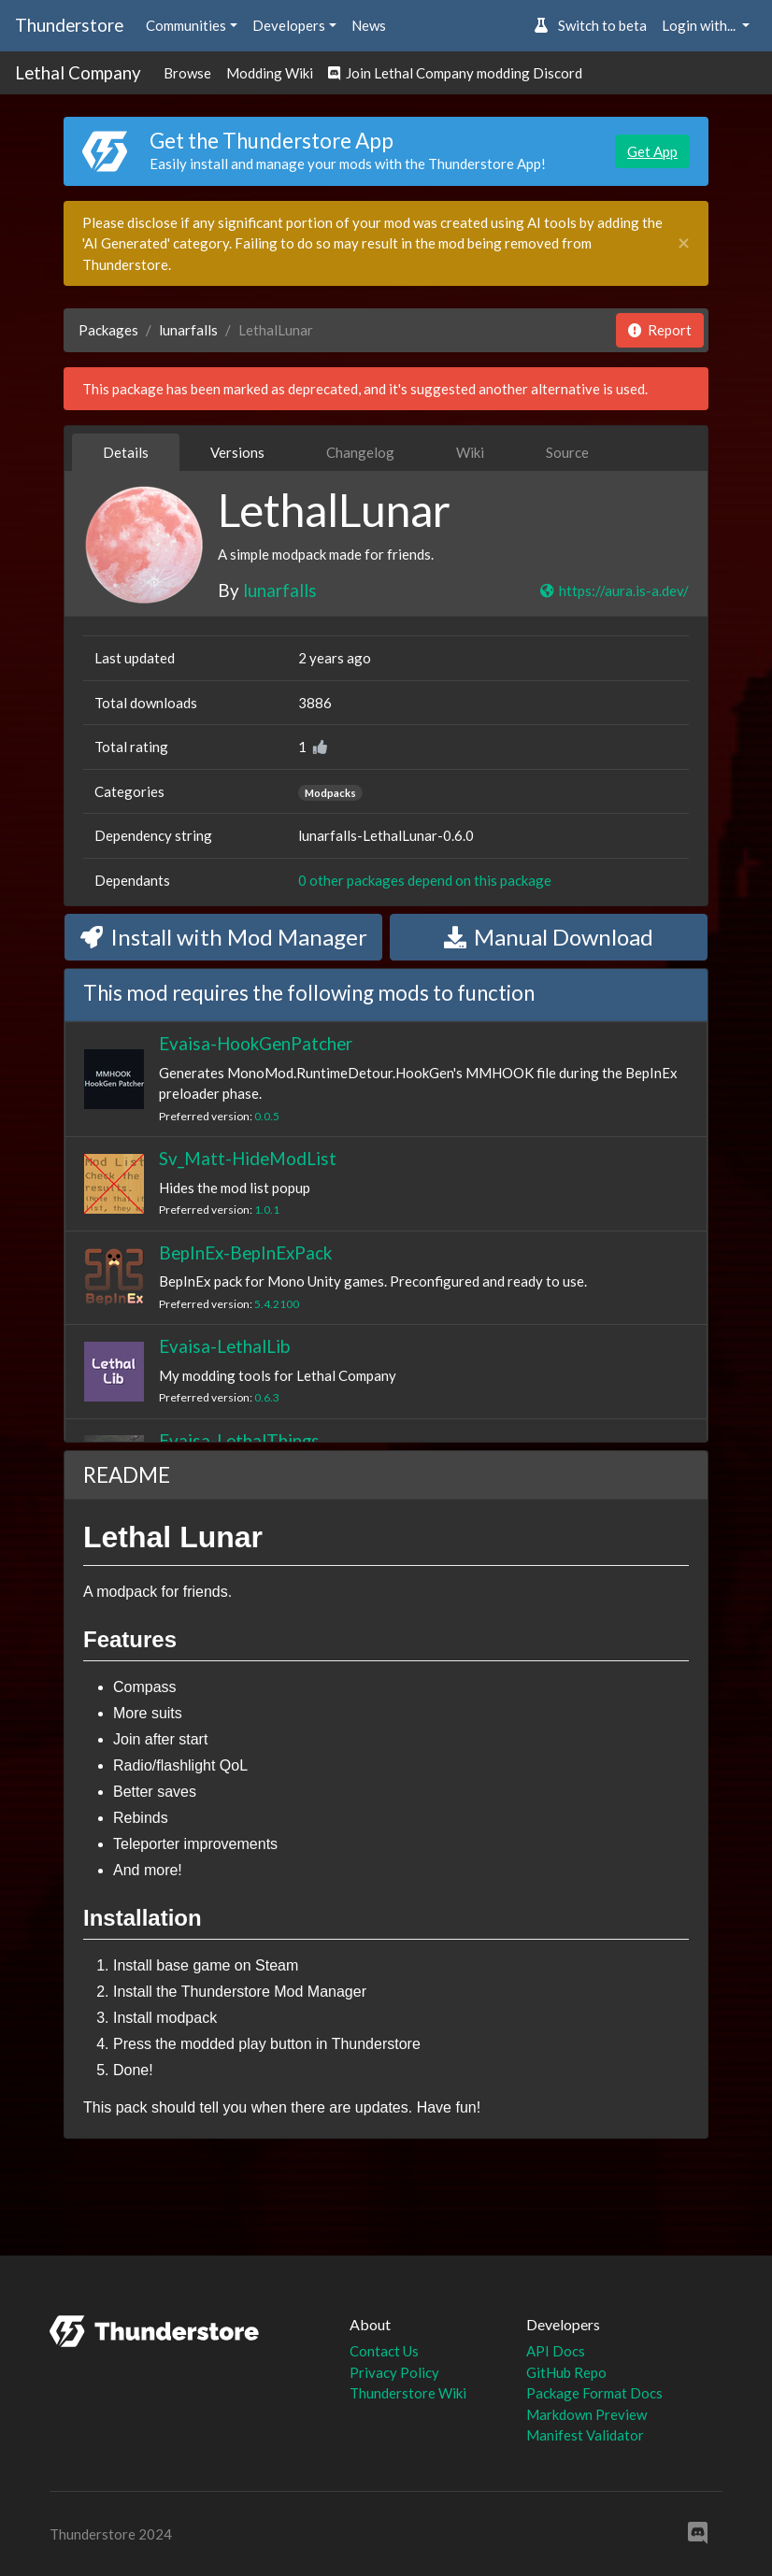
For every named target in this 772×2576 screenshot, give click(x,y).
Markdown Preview (586, 2414)
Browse (187, 72)
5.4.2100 (276, 1304)
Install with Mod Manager (223, 936)
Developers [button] (288, 25)
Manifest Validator (585, 2435)
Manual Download (548, 936)
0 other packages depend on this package (424, 880)
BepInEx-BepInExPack (245, 1252)
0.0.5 (266, 1116)
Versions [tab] (237, 452)
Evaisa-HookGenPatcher (255, 1043)
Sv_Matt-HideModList (247, 1158)
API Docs (555, 2350)
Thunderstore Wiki (408, 2392)
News (368, 25)
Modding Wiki (269, 72)
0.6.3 (266, 1397)
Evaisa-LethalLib (224, 1346)
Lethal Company (78, 72)
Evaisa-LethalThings (239, 1440)
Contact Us (384, 2350)
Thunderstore (69, 25)
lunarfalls (188, 329)
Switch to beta (590, 25)
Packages (108, 329)
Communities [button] (186, 25)
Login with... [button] (700, 25)
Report (660, 329)
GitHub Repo (566, 2372)
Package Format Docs (594, 2392)
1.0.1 (266, 1210)
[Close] (684, 243)
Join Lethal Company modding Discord (455, 72)
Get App (652, 151)
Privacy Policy (394, 2372)
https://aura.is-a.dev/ (613, 590)
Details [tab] (126, 452)
